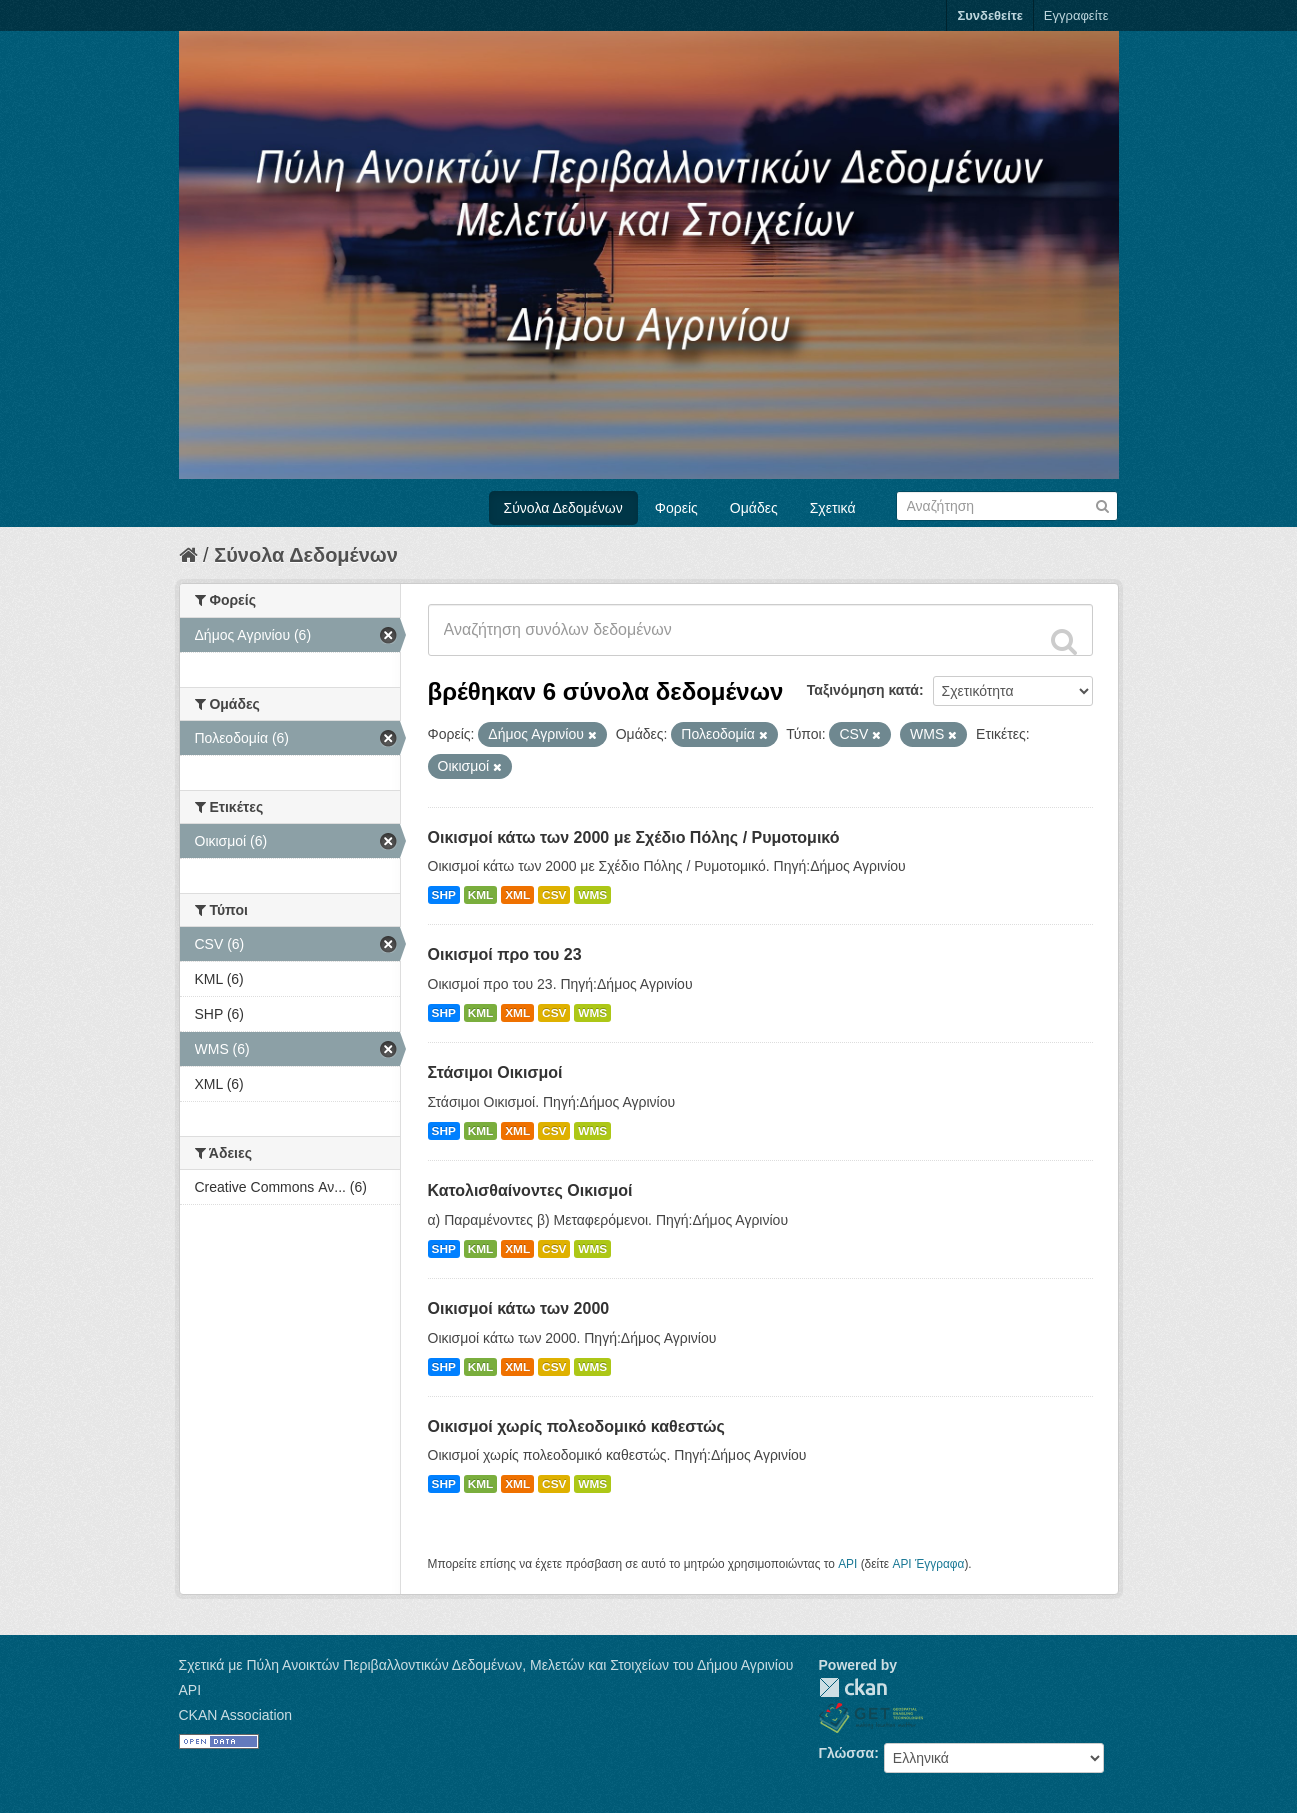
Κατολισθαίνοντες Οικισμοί (530, 1190)
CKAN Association (236, 1715)
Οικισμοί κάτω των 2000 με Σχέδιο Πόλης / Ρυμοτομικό (634, 837)
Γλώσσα (847, 1753)
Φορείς (676, 508)
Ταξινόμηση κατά (863, 690)
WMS (592, 895)
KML (481, 895)
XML (517, 895)
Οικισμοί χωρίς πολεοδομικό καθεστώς (576, 1426)
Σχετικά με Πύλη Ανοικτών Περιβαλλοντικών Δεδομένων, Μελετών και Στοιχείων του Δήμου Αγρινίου (486, 1665)
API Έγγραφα (928, 1564)
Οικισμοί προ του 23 (505, 954)
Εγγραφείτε (1076, 15)
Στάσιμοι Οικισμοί (495, 1072)
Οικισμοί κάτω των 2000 (519, 1308)
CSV (554, 895)
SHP (444, 895)
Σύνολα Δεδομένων (563, 508)
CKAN (853, 1687)
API (847, 1564)
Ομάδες (754, 508)
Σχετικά (833, 508)
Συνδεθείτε (989, 15)
